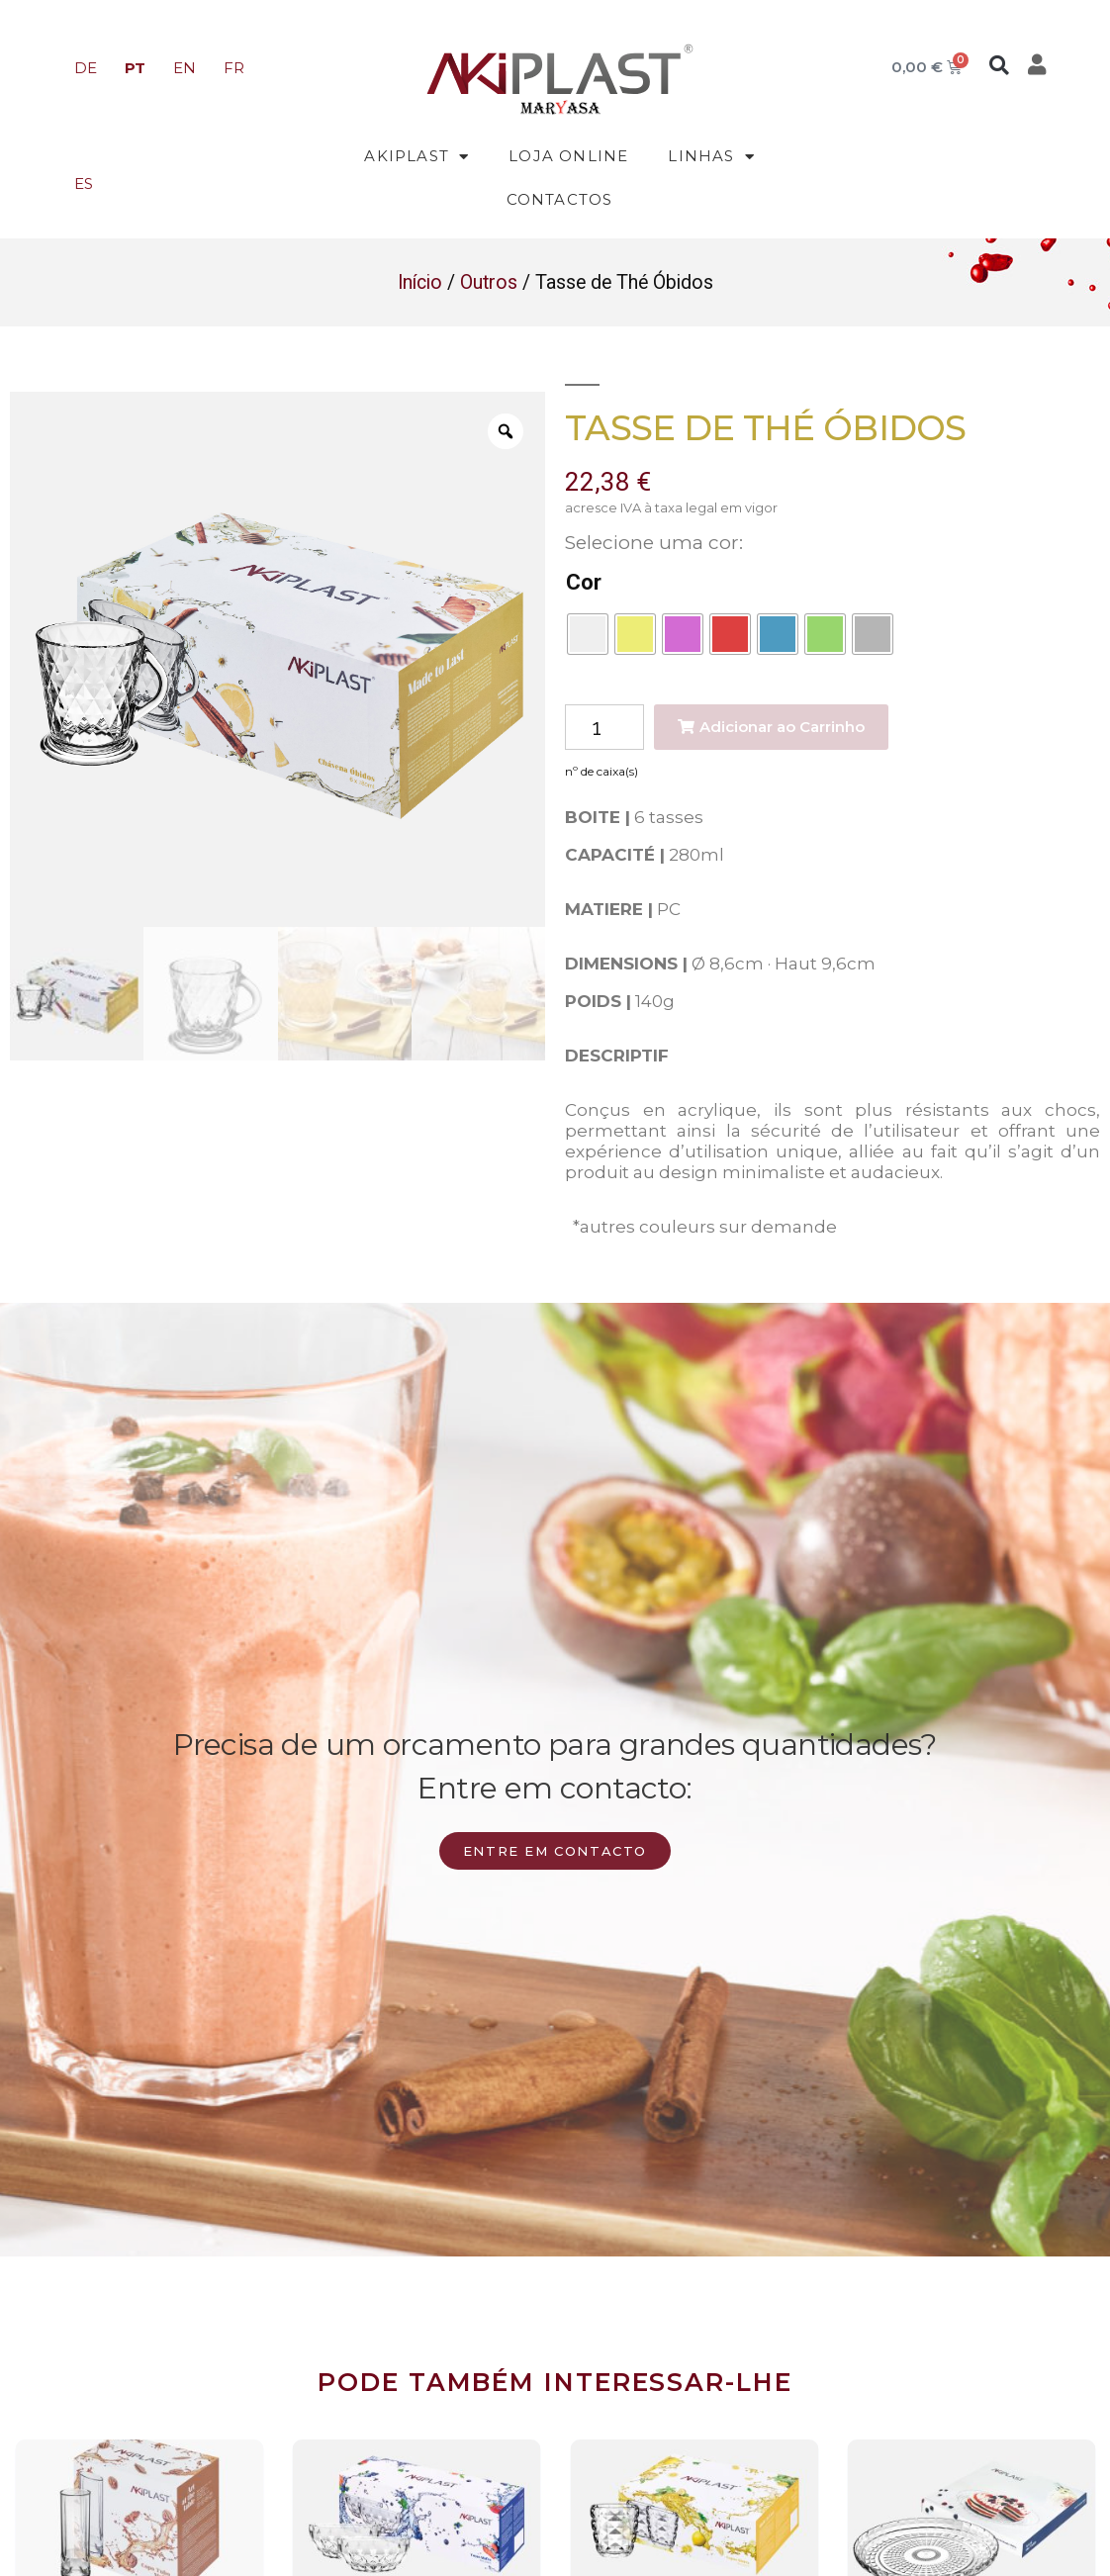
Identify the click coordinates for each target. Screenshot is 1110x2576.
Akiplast (416, 156)
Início (420, 282)
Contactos (560, 199)
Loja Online (568, 155)
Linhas (711, 156)
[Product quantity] (604, 727)
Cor (583, 582)
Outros (488, 282)
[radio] (587, 634)
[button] (999, 65)
